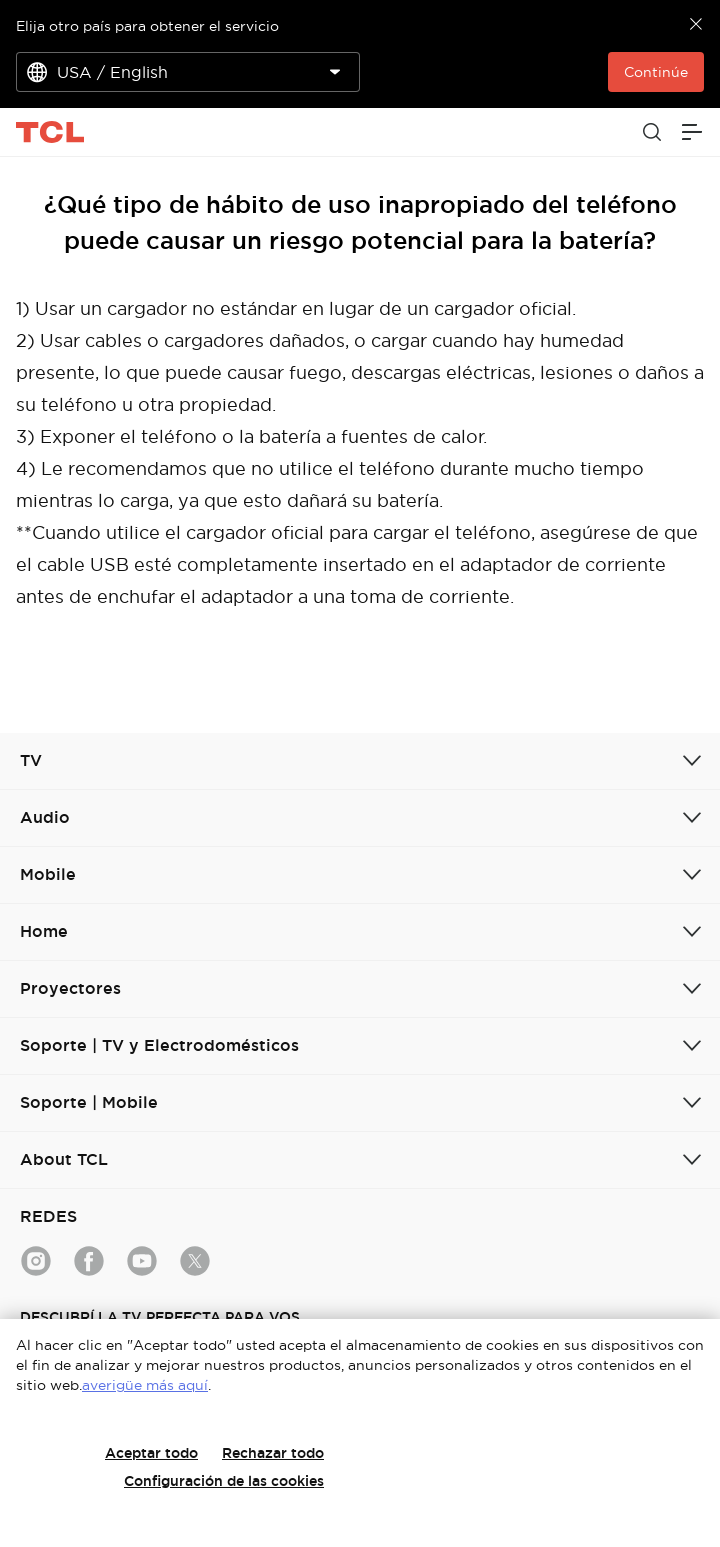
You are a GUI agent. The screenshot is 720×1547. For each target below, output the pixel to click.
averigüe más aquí (145, 1385)
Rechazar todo (273, 1453)
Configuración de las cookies (224, 1481)
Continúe (656, 72)
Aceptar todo (151, 1453)
